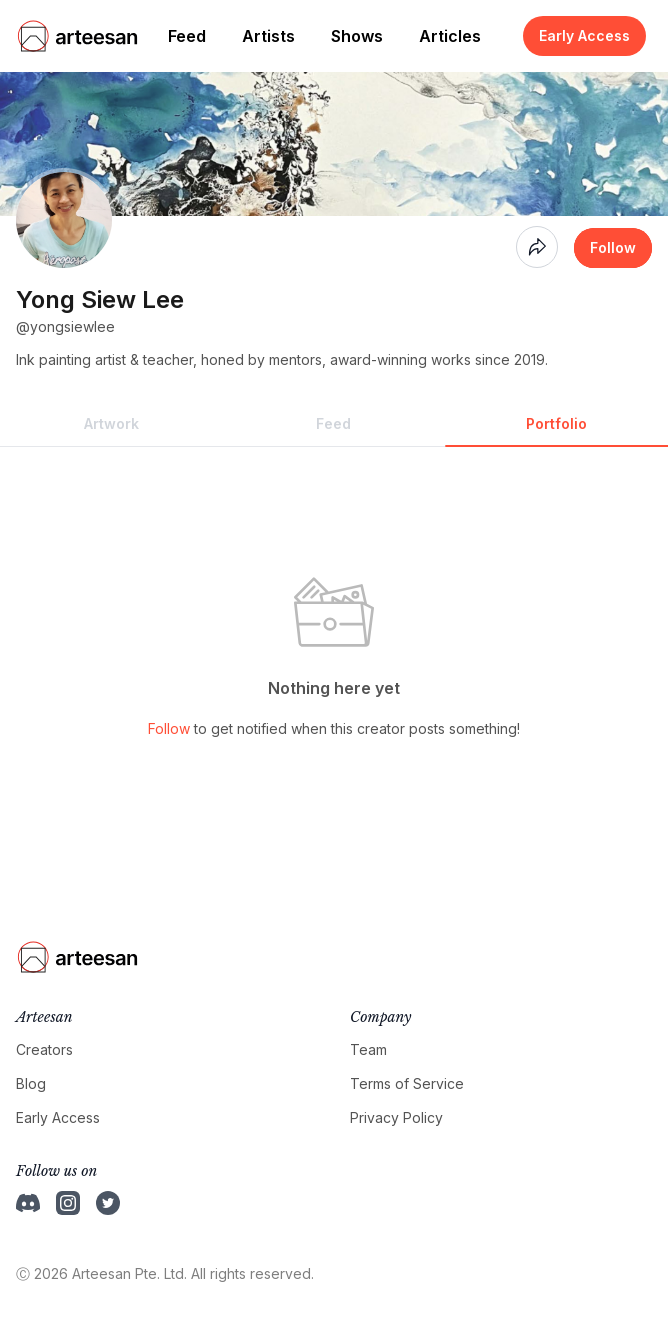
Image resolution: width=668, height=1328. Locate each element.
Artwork (111, 423)
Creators (44, 1049)
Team (368, 1049)
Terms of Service (407, 1083)
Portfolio (556, 423)
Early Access (584, 35)
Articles (450, 36)
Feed (187, 36)
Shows (357, 36)
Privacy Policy (396, 1117)
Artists (268, 36)
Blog (31, 1083)
